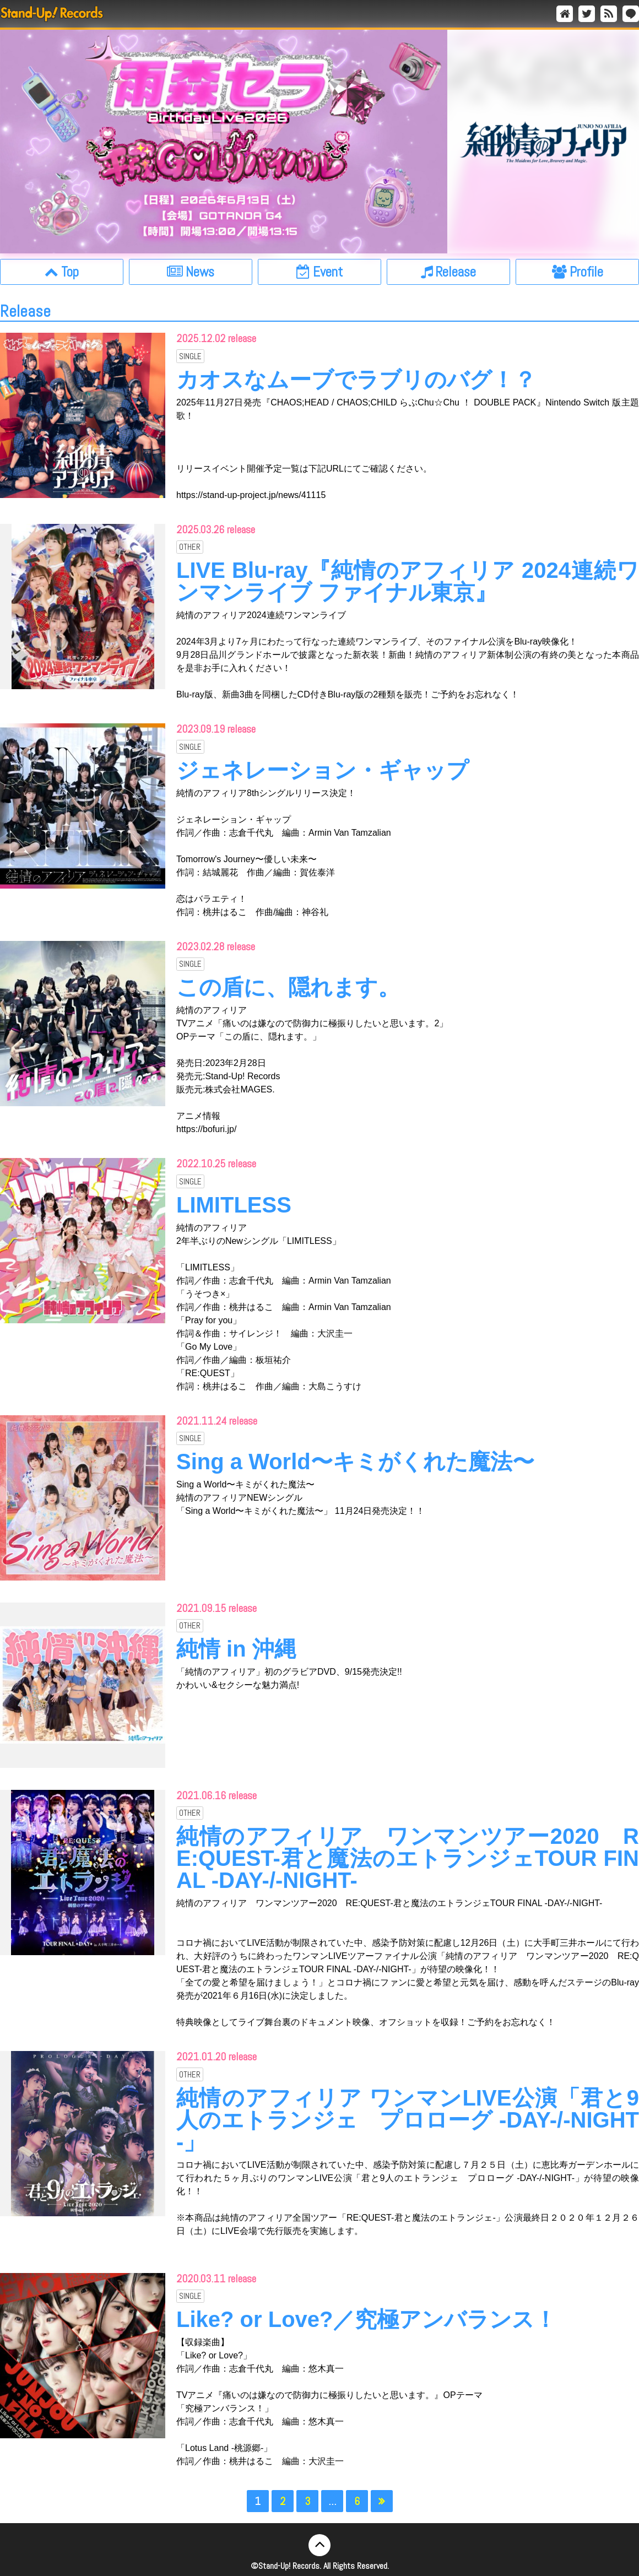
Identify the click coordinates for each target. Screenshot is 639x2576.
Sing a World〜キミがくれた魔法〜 (355, 1461)
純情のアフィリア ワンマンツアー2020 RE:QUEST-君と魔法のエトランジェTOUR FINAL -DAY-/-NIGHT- (407, 1858)
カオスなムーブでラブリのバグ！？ (356, 379)
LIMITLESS (233, 1205)
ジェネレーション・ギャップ (322, 770)
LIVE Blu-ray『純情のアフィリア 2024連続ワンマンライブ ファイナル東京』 (407, 581)
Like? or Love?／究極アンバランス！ (366, 2319)
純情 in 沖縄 (236, 1649)
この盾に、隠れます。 (288, 987)
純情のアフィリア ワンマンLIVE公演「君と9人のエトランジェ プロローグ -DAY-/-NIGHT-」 (407, 2120)
